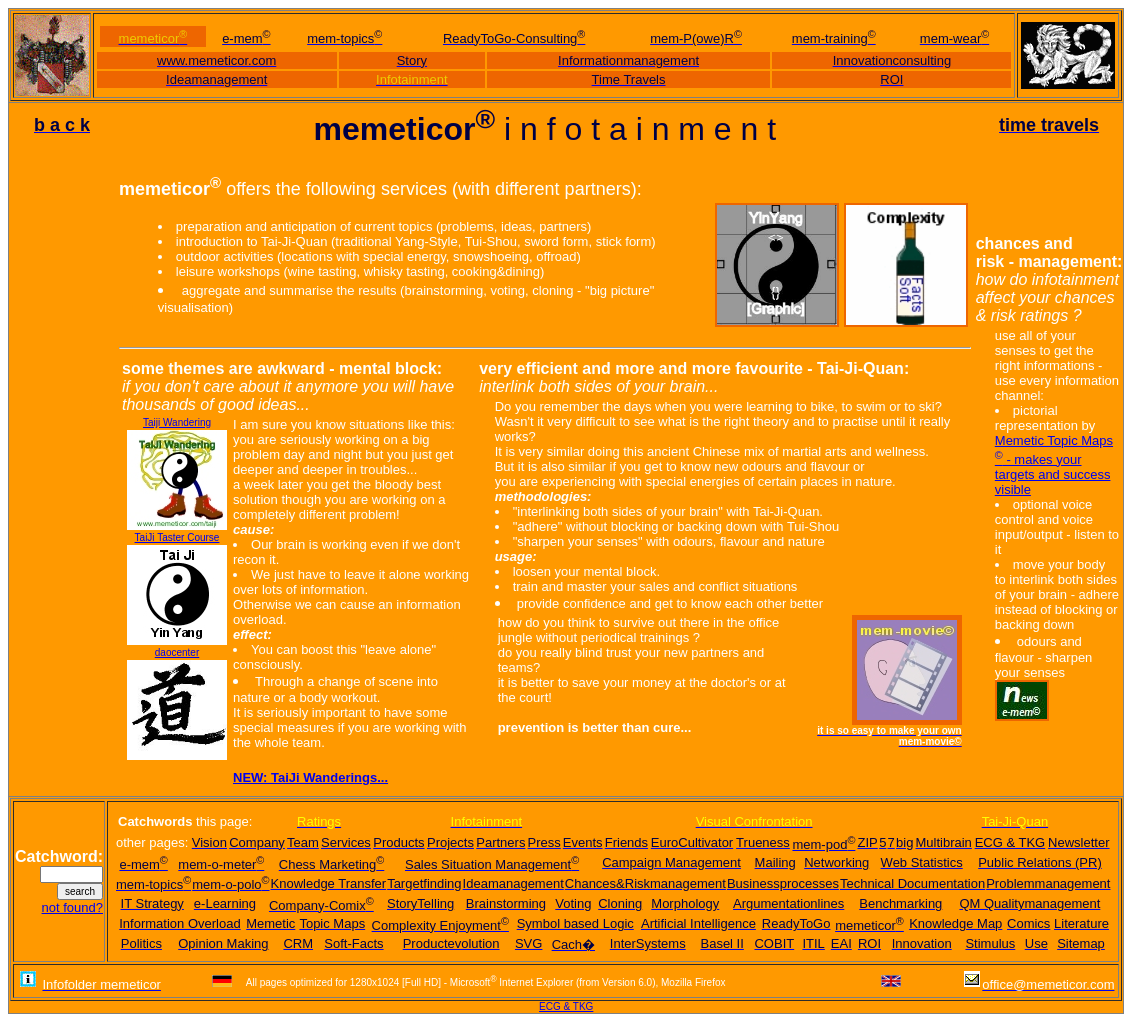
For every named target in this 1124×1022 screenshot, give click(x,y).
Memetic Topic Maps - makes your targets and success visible (1054, 464)
